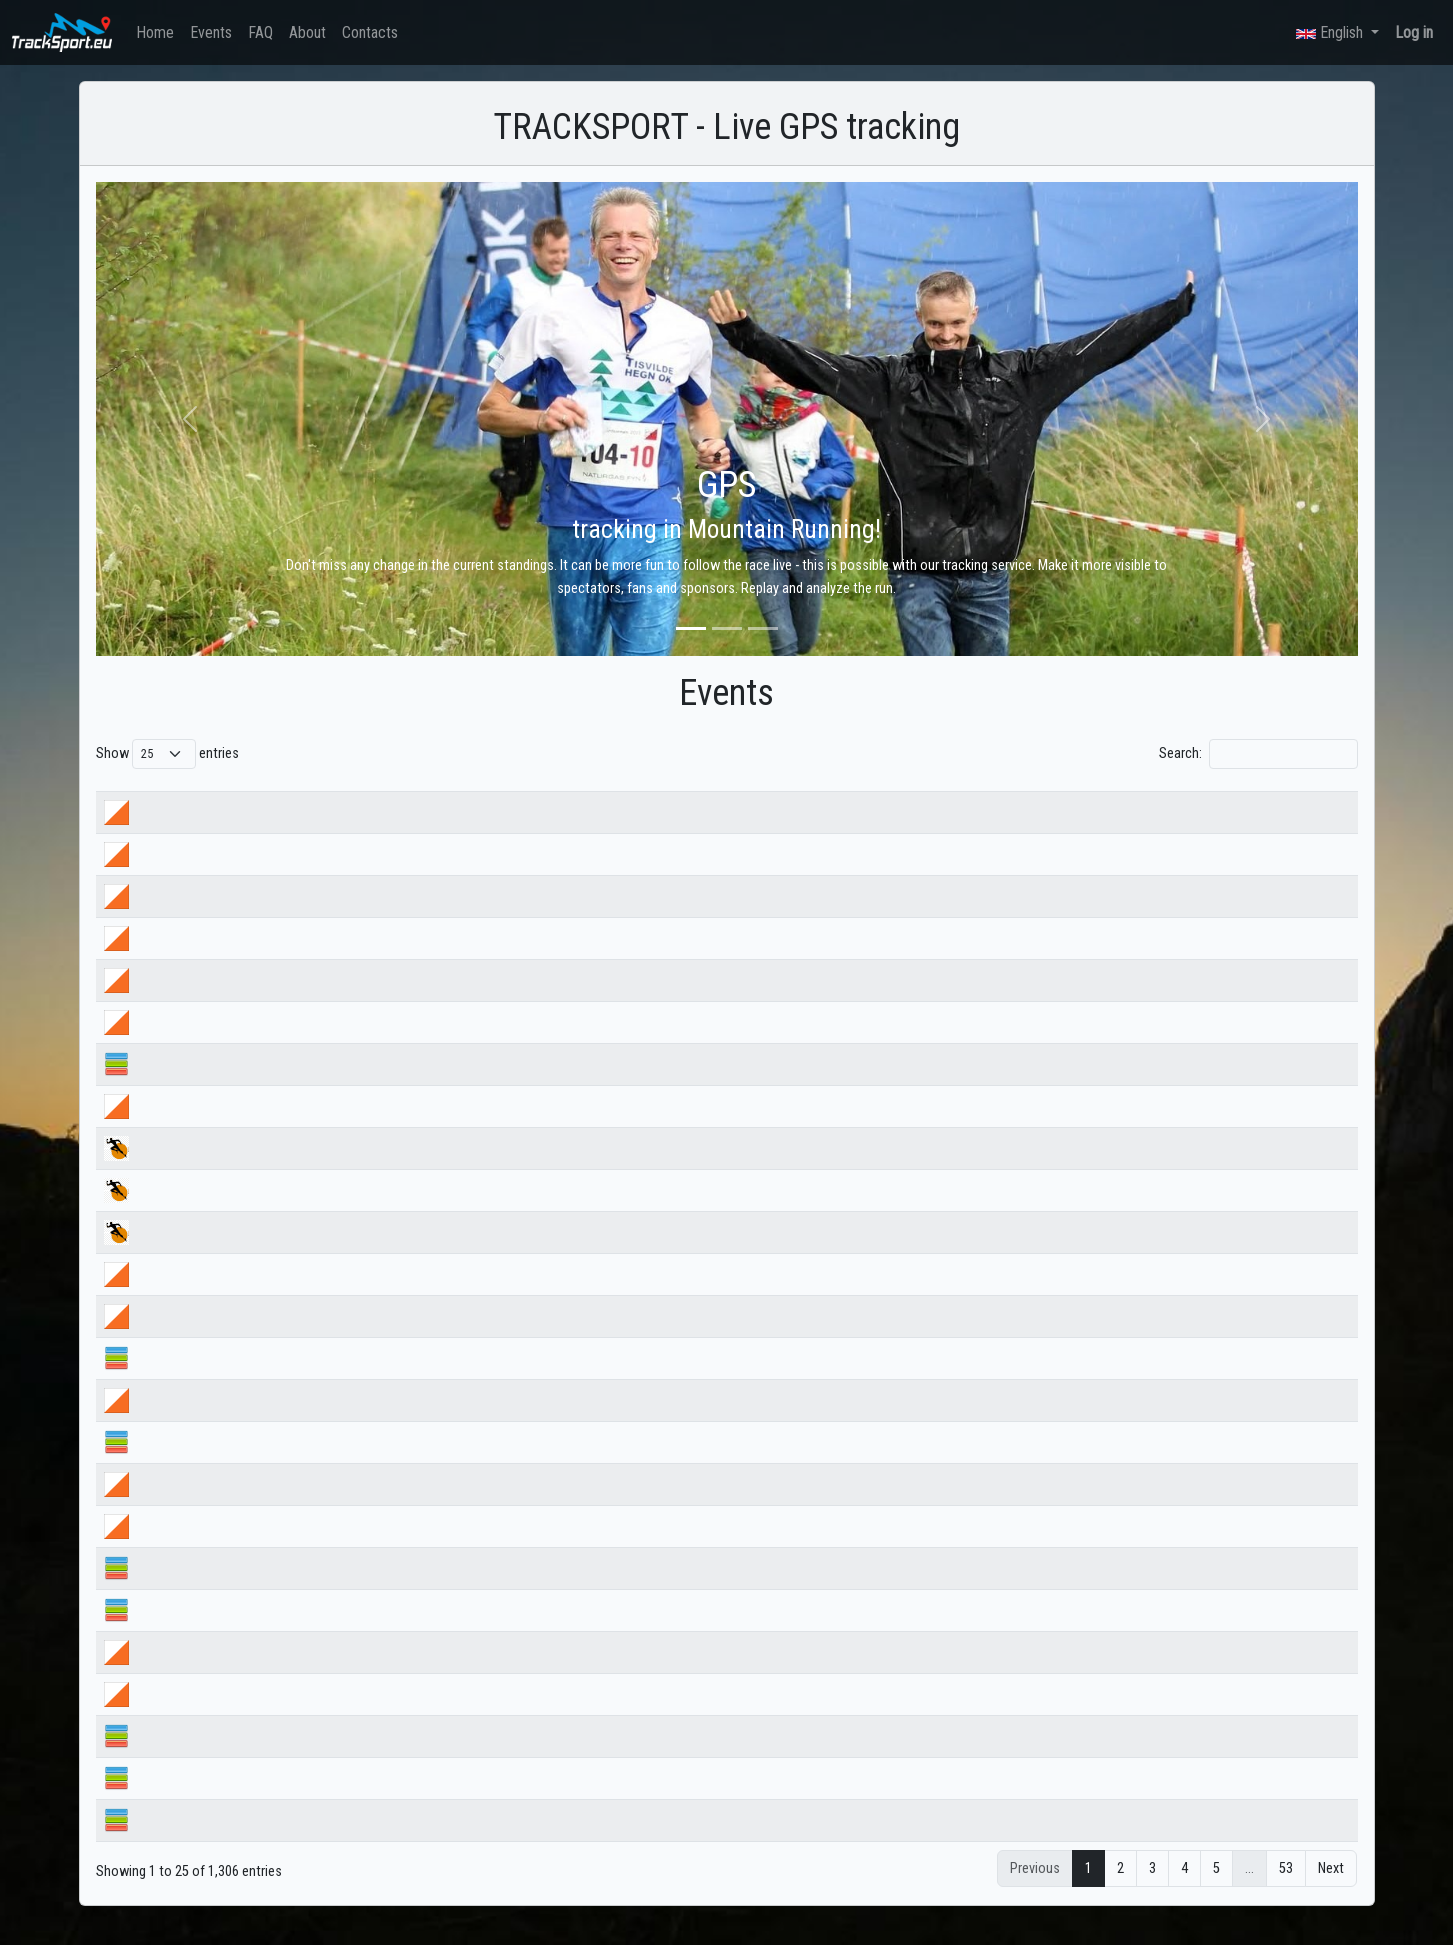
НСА (179, 1086)
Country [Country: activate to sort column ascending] (955, 794)
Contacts (370, 32)
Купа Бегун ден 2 (217, 1296)
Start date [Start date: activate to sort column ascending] (700, 794)
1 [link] (1088, 1891)
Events (211, 32)
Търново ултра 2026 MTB (240, 1254)
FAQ (260, 32)
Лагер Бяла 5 (205, 1464)
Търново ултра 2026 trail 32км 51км (272, 1212)
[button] (190, 418)
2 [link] (1120, 1891)
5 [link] (1216, 1891)
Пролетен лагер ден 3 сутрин (252, 1548)
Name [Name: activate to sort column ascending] (183, 794)
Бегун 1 (188, 1380)
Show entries (167, 754)
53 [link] (1286, 1891)
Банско (189, 1800)
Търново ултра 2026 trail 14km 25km (273, 1170)
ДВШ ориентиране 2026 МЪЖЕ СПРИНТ (282, 918)
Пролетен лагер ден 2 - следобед (266, 1674)
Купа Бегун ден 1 (217, 1338)
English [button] (1331, 32)
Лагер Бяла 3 (205, 1632)
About (307, 32)
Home (155, 32)
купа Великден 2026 (226, 1128)
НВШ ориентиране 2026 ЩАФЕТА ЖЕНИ (282, 876)
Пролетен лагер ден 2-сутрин (253, 1716)
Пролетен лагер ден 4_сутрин (254, 1422)
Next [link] (1331, 1891)
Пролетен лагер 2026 (228, 1842)
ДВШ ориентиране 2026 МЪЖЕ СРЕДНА (283, 1002)
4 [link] (1184, 1891)
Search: (1258, 754)
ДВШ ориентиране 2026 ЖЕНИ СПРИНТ (280, 960)
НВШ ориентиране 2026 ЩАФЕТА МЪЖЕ (284, 834)
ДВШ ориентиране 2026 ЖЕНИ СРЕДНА (281, 1044)
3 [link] (1152, 1891)
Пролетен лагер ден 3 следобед (263, 1506)
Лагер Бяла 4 (205, 1590)
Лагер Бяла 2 (205, 1758)
